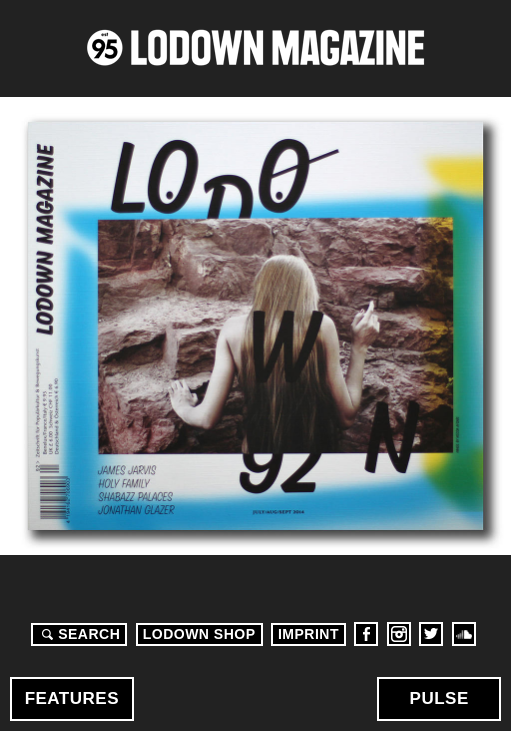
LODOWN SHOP (199, 634)
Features (72, 698)
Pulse (439, 698)
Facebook (366, 634)
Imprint (308, 634)
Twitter (431, 634)
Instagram (399, 634)
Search (78, 634)
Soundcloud (464, 634)
